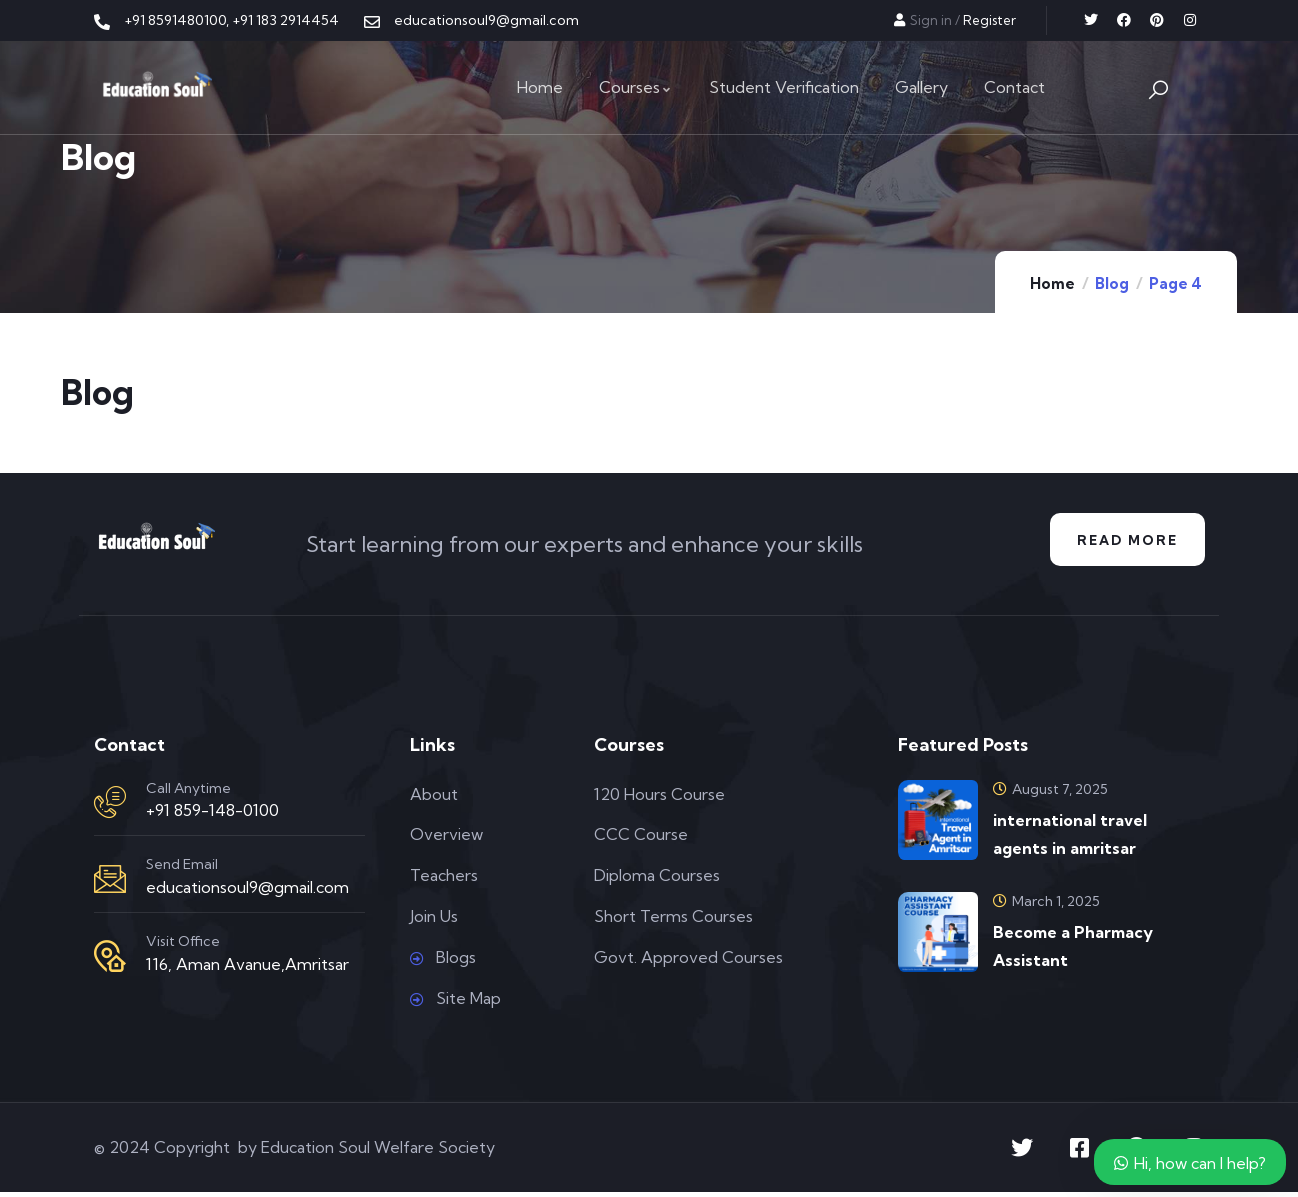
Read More (1122, 542)
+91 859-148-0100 (212, 815)
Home (1052, 283)
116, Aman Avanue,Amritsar (247, 968)
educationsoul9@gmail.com (247, 892)
